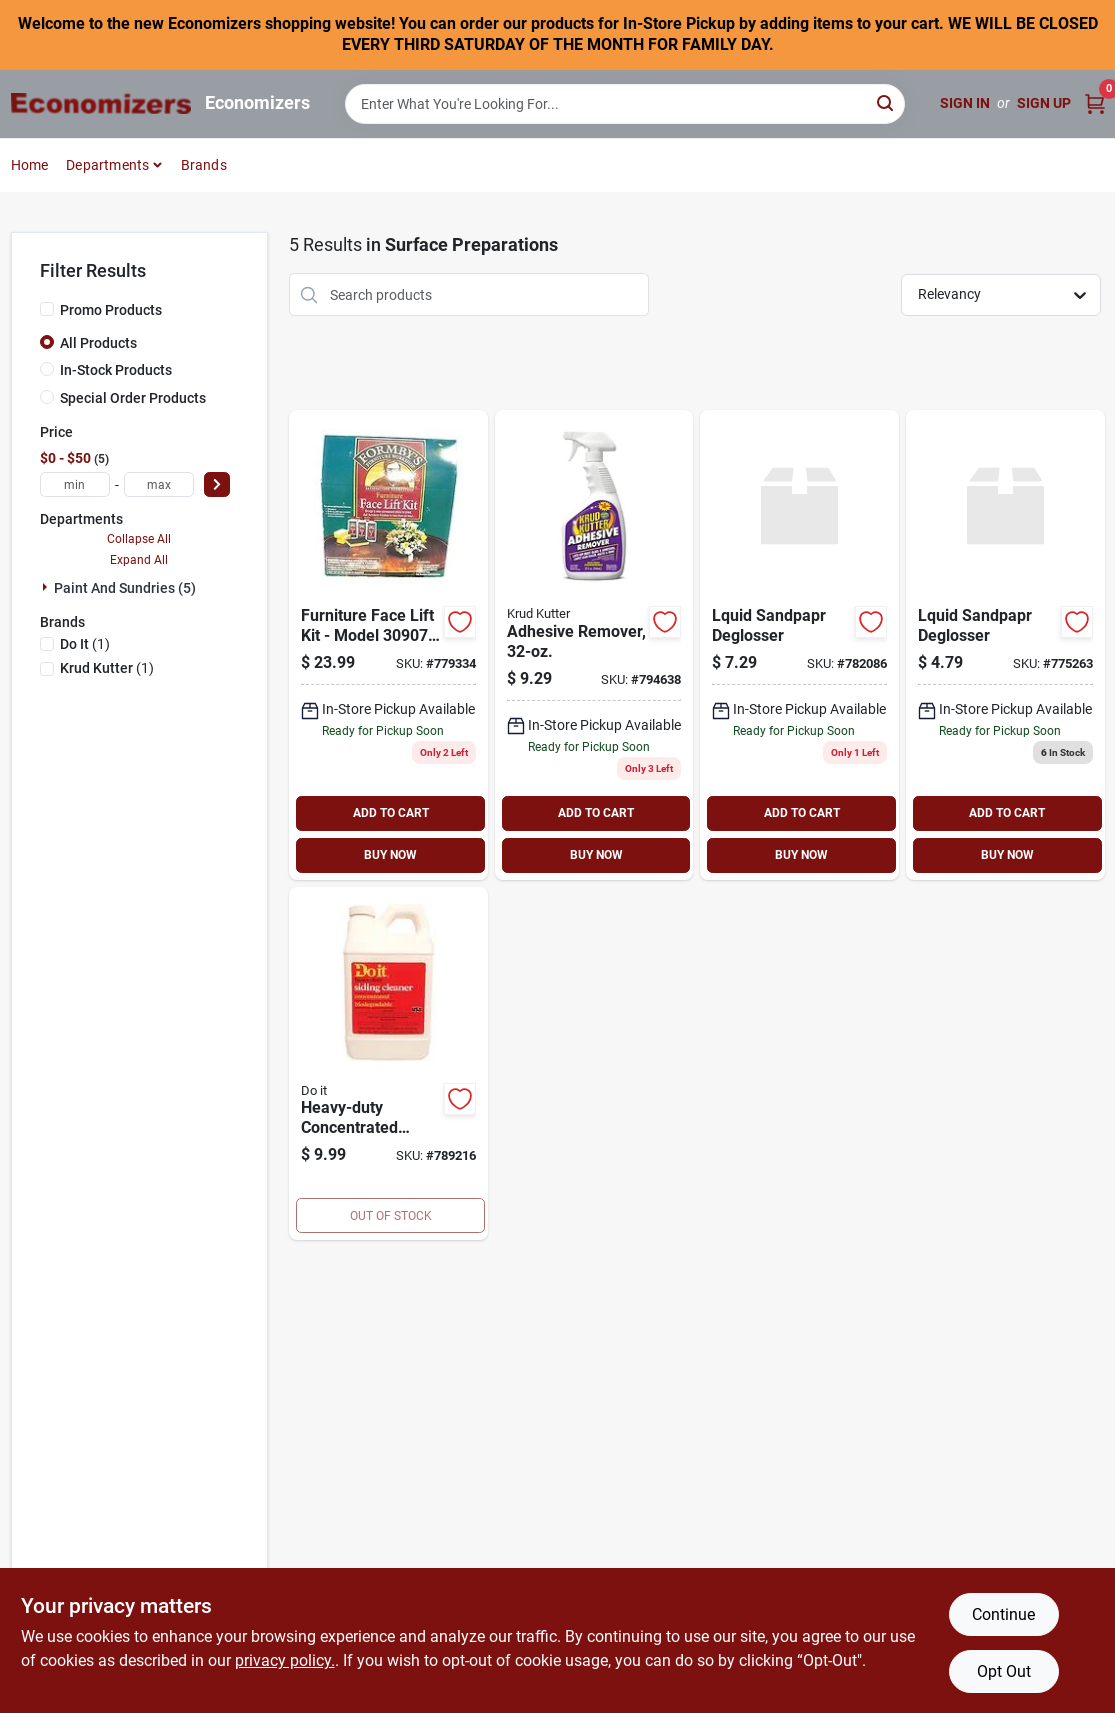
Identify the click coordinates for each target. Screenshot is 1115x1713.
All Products (98, 343)
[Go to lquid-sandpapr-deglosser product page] (1005, 645)
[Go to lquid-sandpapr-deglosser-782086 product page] (799, 645)
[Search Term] (625, 104)
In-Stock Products (116, 370)
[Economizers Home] (101, 103)
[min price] (75, 484)
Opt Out (1004, 1671)
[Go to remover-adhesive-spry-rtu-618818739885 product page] (594, 645)
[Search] (886, 102)
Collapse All (139, 539)
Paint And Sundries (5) (125, 588)
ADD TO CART (391, 813)
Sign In (965, 103)
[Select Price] (217, 484)
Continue (1003, 1614)
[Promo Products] (47, 309)
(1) (85, 644)
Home (30, 165)
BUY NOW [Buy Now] (390, 855)
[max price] (159, 484)
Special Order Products (133, 398)
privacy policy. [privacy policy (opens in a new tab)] (285, 1660)
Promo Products (111, 310)
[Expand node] (47, 587)
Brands (204, 165)
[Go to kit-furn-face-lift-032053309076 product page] (388, 645)
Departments (107, 165)
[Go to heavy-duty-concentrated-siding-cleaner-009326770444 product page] (388, 1064)
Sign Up (1044, 103)
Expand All (139, 560)
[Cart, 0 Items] (1095, 103)
